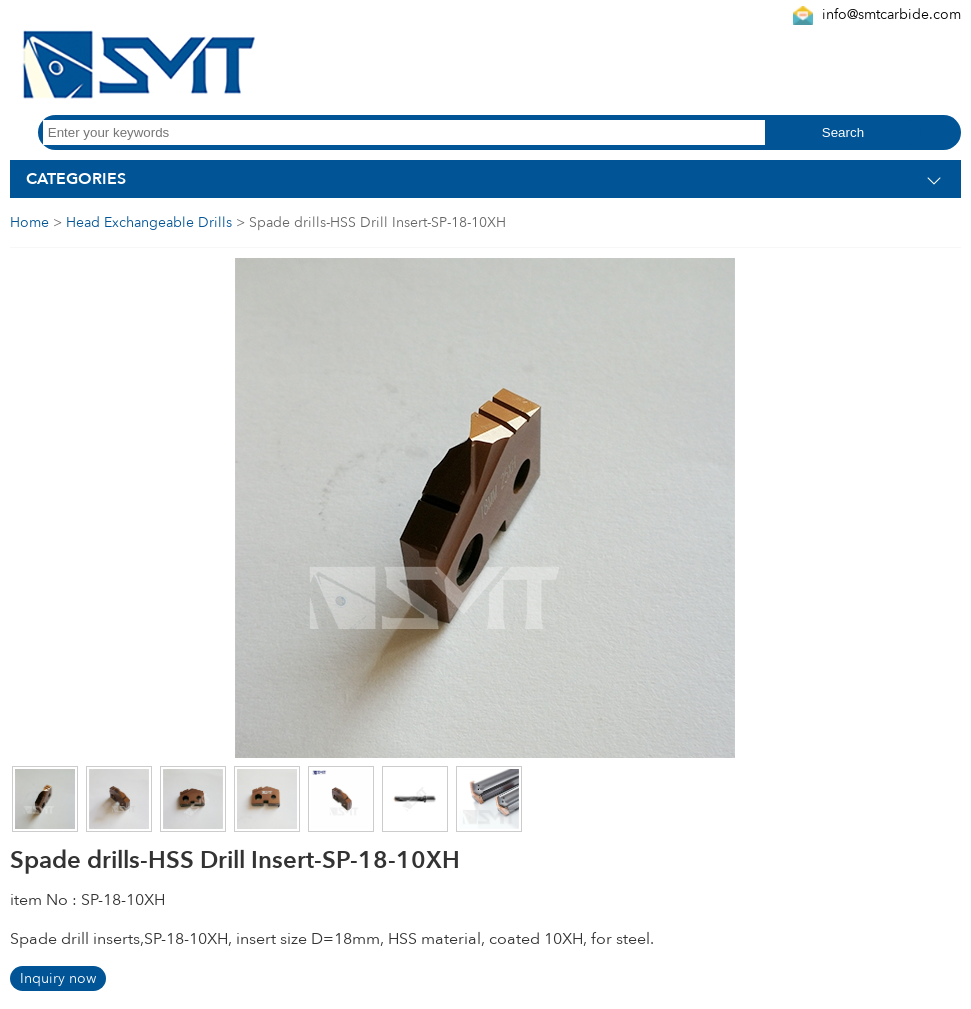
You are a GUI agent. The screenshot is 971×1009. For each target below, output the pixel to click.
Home (29, 222)
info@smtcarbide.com (891, 14)
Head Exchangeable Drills (149, 222)
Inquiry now (58, 978)
